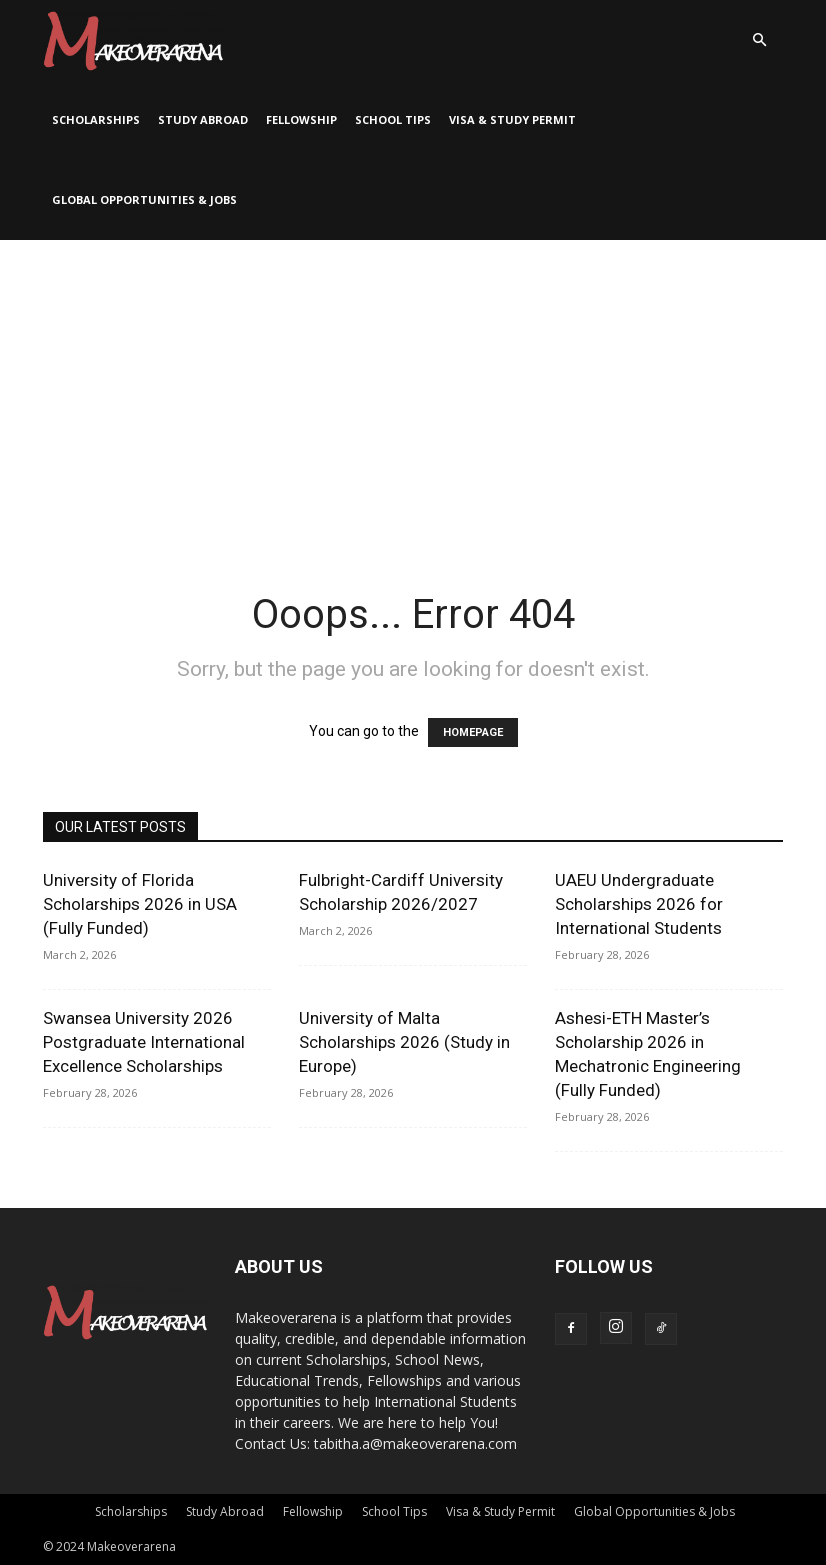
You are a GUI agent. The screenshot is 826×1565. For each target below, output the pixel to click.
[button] (759, 40)
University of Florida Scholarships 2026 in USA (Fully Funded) (140, 904)
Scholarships (96, 119)
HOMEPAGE (473, 732)
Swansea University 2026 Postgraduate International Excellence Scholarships (144, 1042)
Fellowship (301, 119)
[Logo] (133, 40)
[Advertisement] (413, 390)
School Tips (393, 119)
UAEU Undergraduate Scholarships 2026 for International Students (639, 904)
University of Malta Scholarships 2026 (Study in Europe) (404, 1042)
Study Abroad (203, 119)
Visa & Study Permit (512, 119)
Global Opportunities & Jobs (144, 199)
